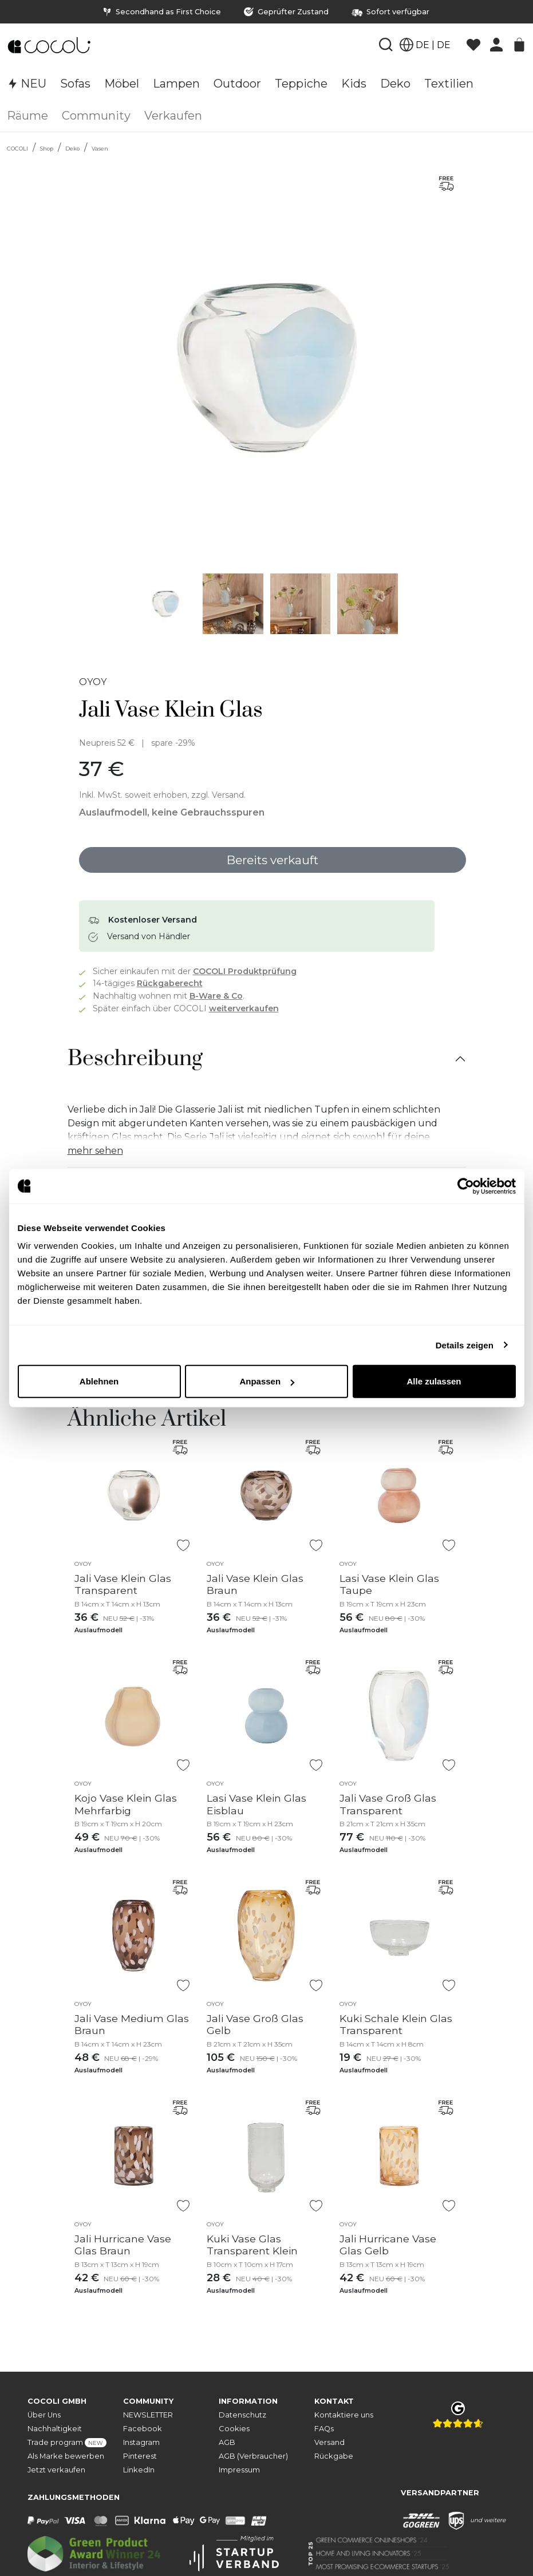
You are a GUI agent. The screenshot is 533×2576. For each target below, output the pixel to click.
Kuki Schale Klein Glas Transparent (395, 2024)
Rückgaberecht (170, 983)
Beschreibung (135, 1059)
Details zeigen (464, 1345)
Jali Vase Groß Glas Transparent (387, 1804)
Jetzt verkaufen (56, 2470)
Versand (329, 2442)
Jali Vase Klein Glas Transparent (122, 1584)
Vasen (100, 148)
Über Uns (44, 2415)
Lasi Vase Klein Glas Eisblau (256, 1804)
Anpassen (266, 1381)
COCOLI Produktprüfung (245, 971)
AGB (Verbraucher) (253, 2456)
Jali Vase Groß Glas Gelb (255, 2024)
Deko (72, 148)
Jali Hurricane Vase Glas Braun (122, 2245)
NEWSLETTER (148, 2415)
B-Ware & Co (216, 996)
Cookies (234, 2428)
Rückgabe (333, 2456)
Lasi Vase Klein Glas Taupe (389, 1584)
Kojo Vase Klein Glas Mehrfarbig (125, 1804)
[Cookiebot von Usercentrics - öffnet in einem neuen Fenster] (466, 1185)
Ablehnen (99, 1381)
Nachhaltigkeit (54, 2428)
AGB (227, 2442)
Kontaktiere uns (343, 2415)
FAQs (324, 2428)
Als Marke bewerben (65, 2456)
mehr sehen (95, 1150)
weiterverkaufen (244, 1008)
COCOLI (17, 148)
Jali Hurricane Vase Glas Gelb (387, 2245)
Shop (46, 148)
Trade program (66, 2443)
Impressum (239, 2470)
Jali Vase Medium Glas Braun (131, 2024)
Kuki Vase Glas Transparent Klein (252, 2245)
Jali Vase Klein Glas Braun (255, 1584)
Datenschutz (242, 2415)
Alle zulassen (433, 1381)
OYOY (92, 681)
